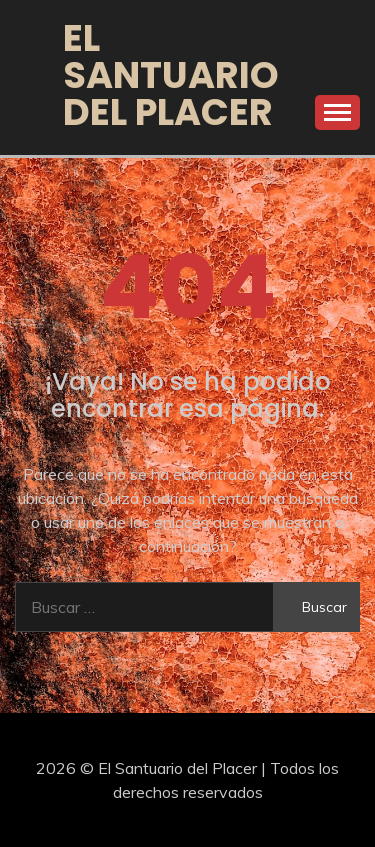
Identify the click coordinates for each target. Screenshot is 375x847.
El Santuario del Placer (171, 75)
